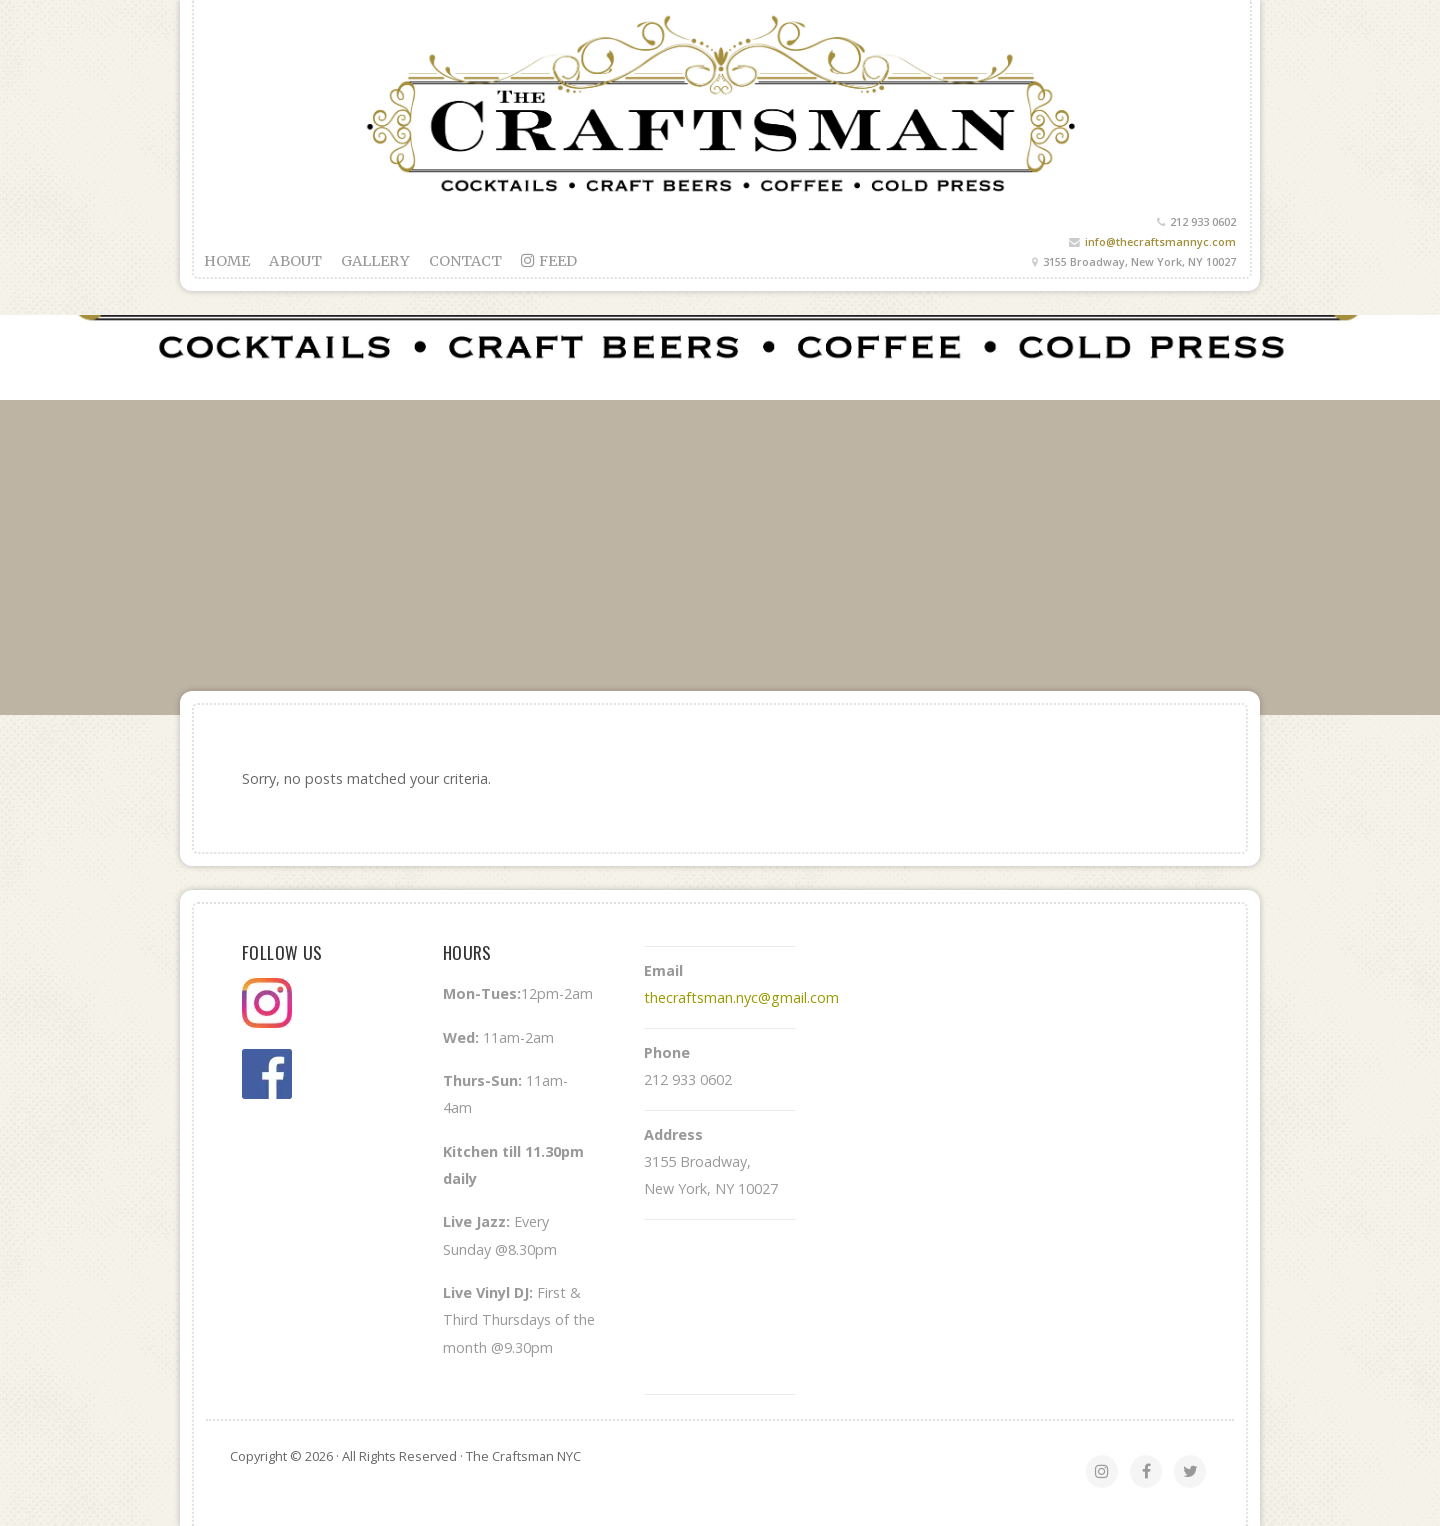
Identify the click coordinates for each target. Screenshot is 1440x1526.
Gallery (375, 261)
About (295, 261)
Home (227, 261)
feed (549, 261)
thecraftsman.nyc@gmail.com (741, 997)
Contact (466, 261)
